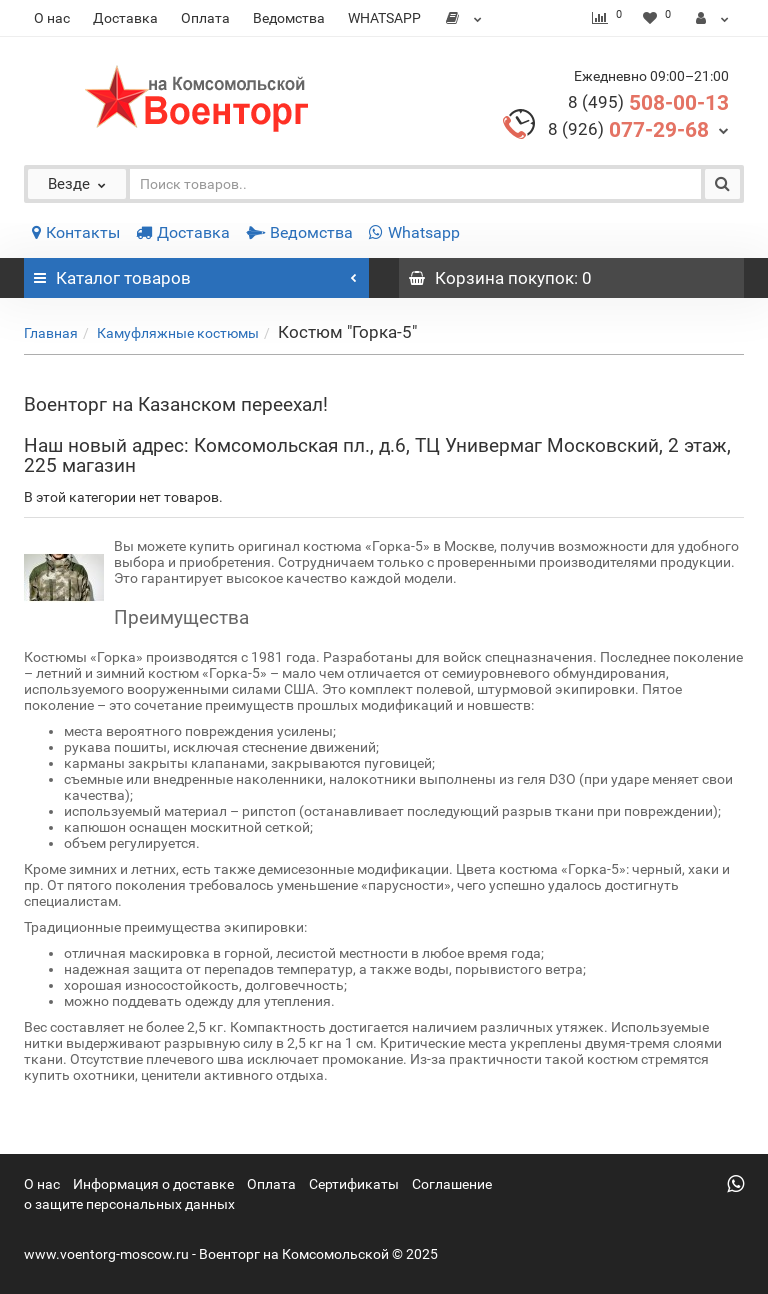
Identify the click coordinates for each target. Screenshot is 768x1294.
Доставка (125, 18)
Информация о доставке (153, 1184)
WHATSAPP (384, 18)
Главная (51, 333)
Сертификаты (354, 1184)
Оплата (205, 18)
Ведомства (289, 18)
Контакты (76, 232)
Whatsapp (414, 232)
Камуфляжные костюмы (178, 333)
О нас (52, 18)
